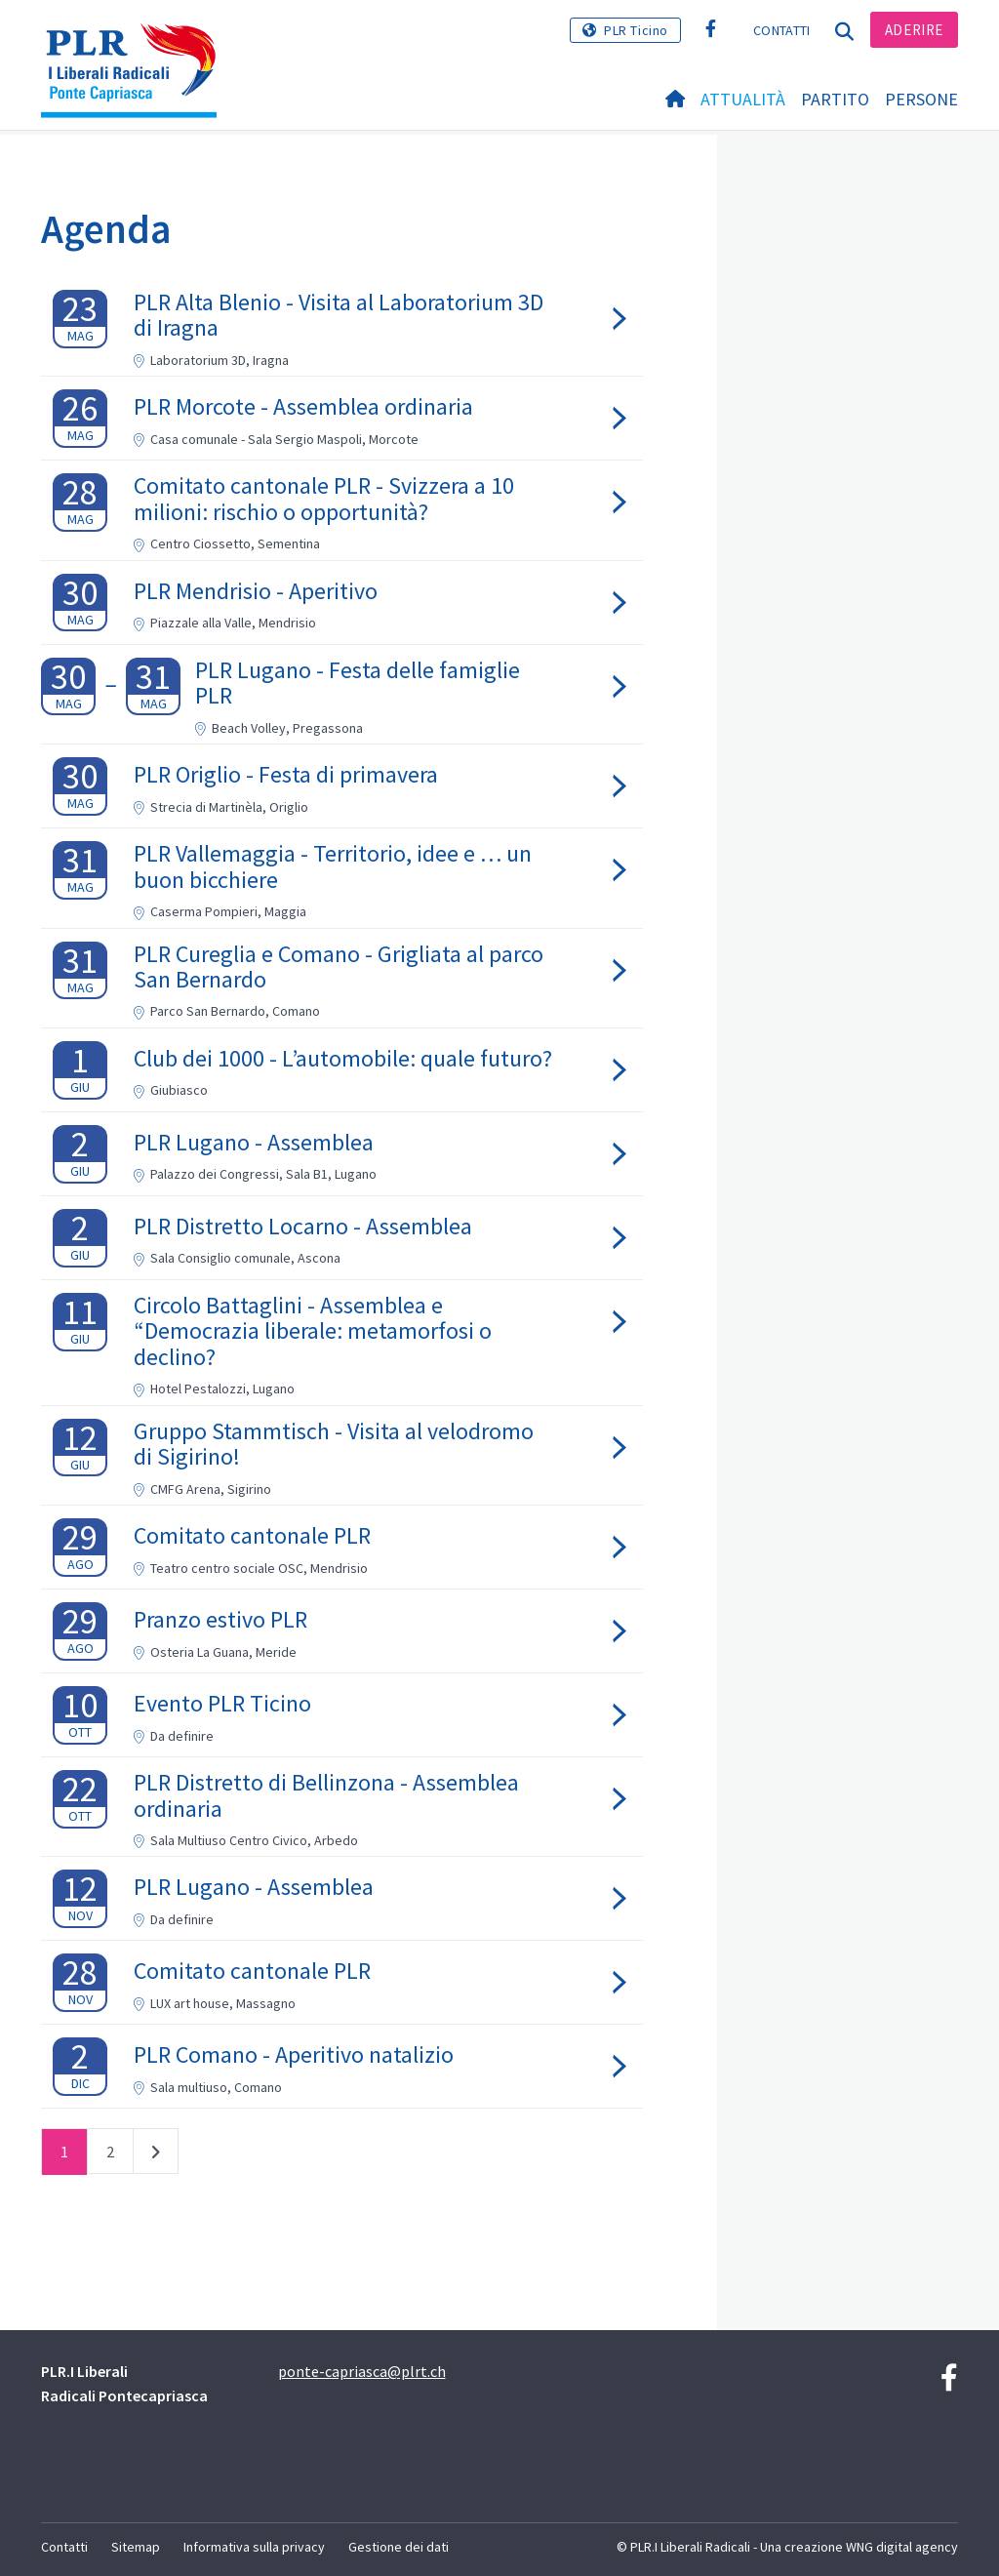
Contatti (781, 30)
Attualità (742, 99)
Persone (921, 99)
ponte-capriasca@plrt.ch (362, 2371)
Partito (835, 99)
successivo (156, 2155)
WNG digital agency (902, 2547)
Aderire (914, 29)
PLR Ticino (636, 30)
